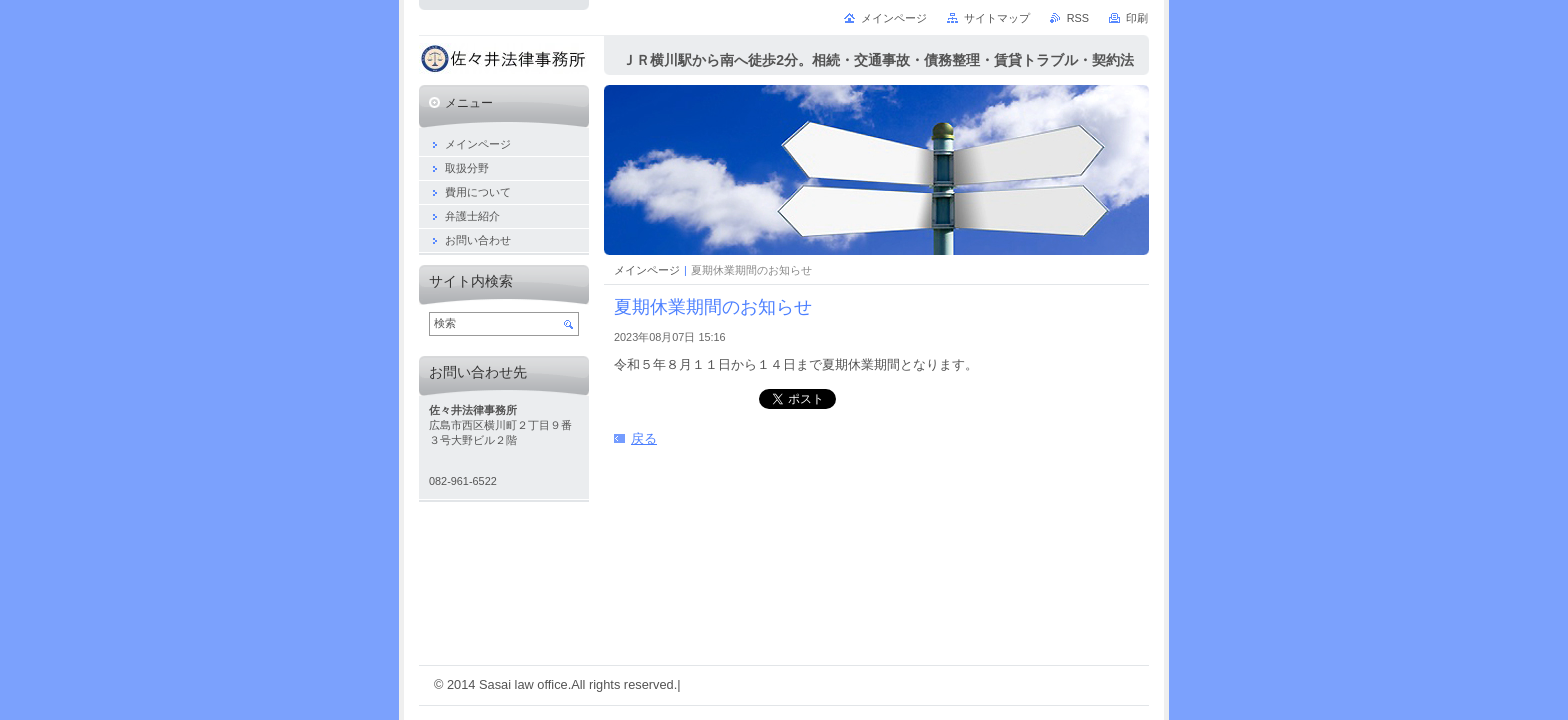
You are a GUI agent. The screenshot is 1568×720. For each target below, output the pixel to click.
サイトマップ (997, 18)
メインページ (647, 270)
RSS (1078, 18)
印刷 (1137, 18)
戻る (644, 438)
